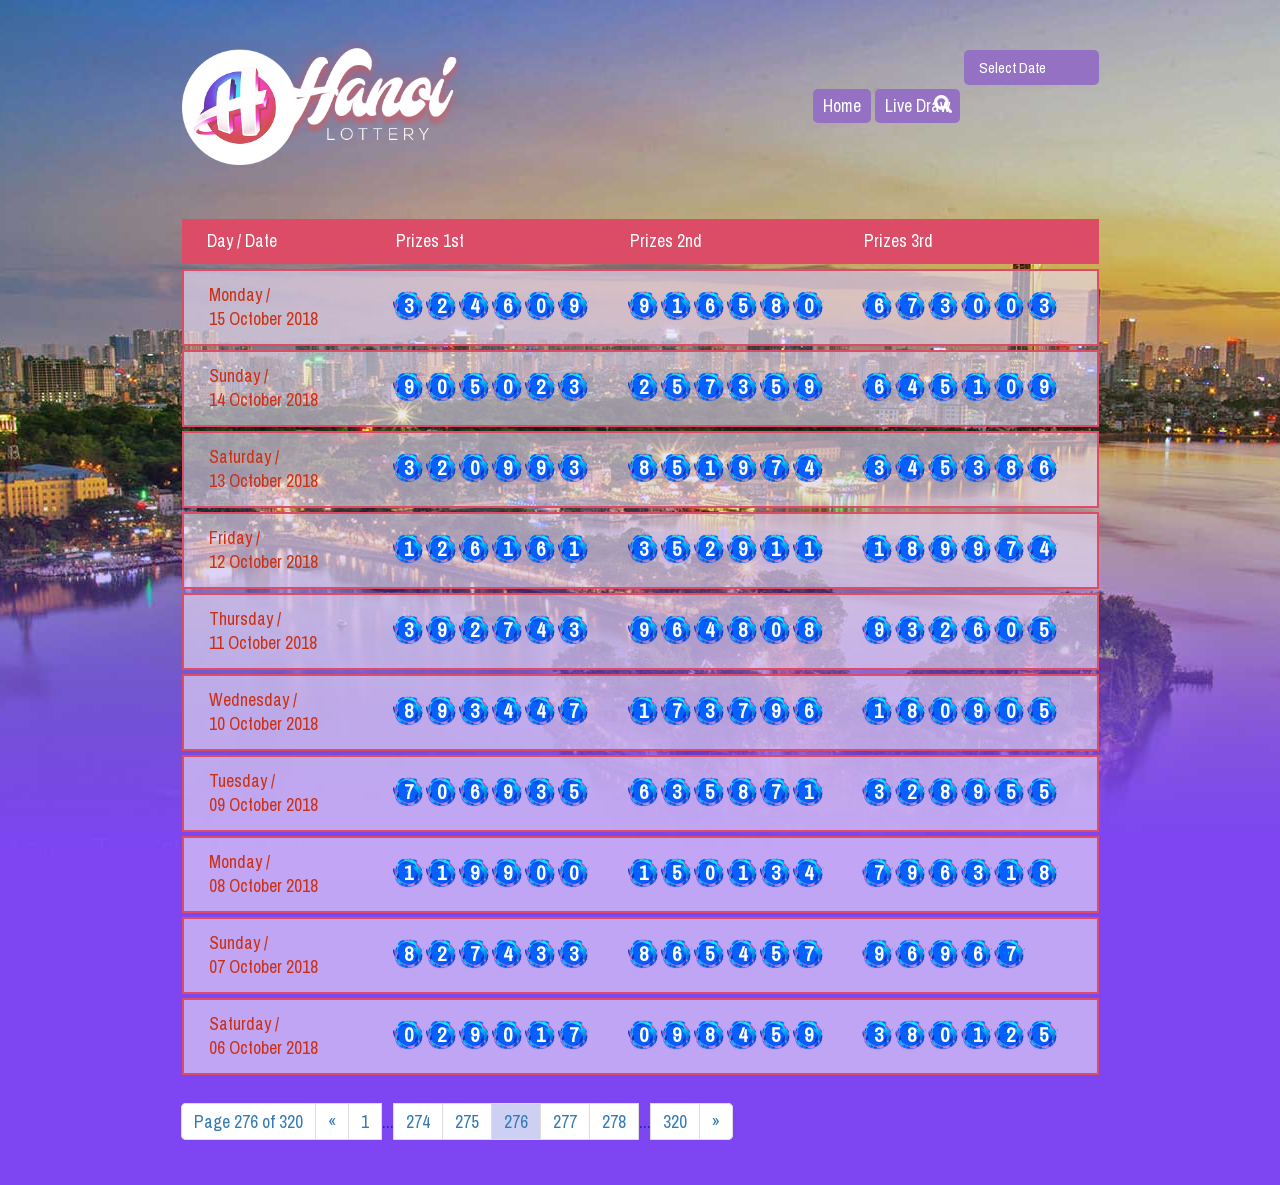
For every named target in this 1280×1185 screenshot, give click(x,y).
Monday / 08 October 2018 (263, 874)
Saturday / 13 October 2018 (263, 469)
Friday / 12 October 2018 (263, 550)
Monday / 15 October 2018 (263, 307)
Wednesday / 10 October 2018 (263, 712)
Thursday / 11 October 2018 (263, 631)
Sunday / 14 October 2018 (263, 388)
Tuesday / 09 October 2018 (263, 793)
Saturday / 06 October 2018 (263, 1036)
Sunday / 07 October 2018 (263, 955)
